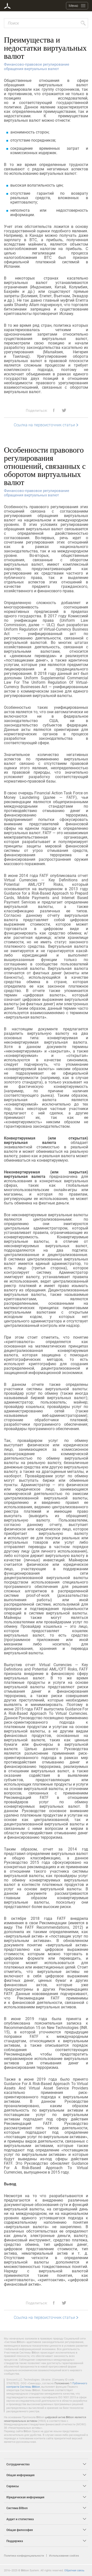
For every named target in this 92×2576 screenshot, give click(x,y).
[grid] (46, 1179)
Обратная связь (74, 2570)
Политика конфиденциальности (24, 2555)
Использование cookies (64, 2555)
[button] (52, 410)
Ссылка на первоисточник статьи (44, 425)
